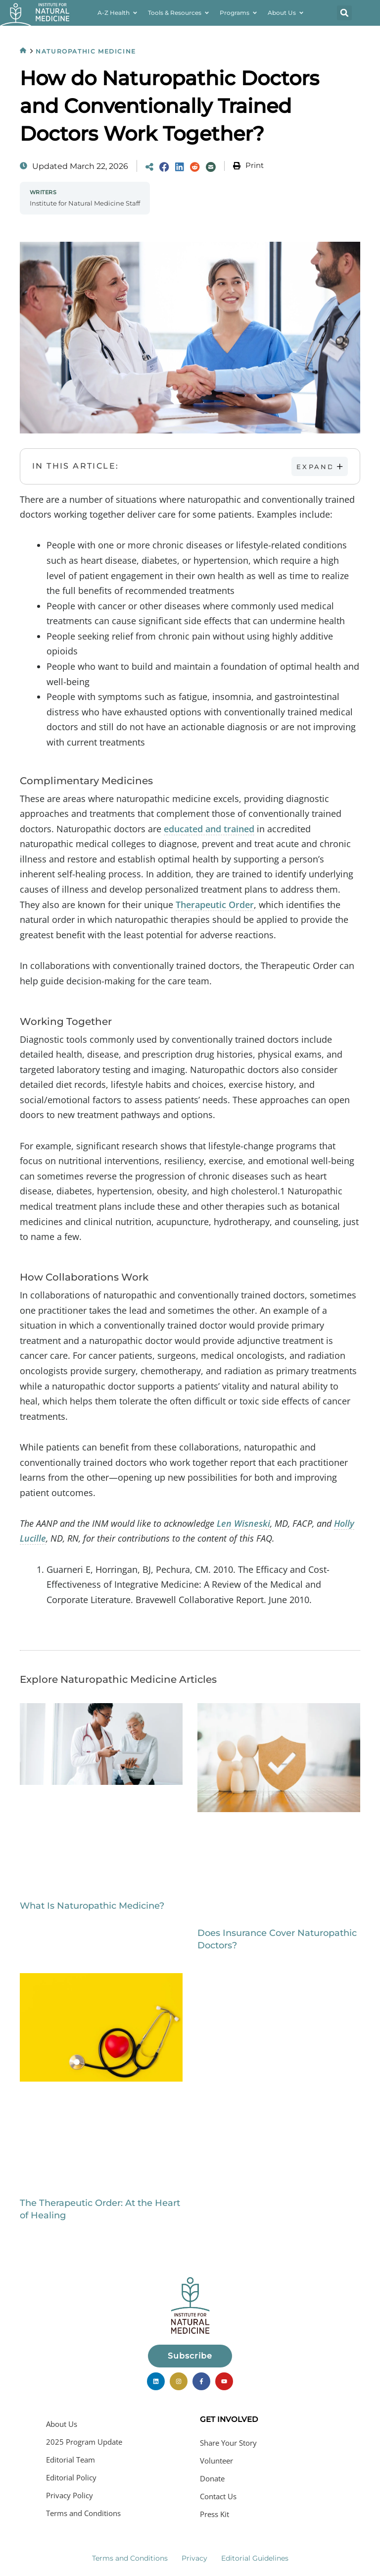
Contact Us (218, 2496)
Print (254, 165)
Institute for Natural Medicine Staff (85, 203)
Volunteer (216, 2461)
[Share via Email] (211, 167)
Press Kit (214, 2514)
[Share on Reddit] (195, 167)
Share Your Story (228, 2443)
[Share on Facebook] (164, 167)
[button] (344, 12)
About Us (61, 2424)
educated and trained (209, 829)
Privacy (194, 2558)
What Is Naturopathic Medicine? (92, 1905)
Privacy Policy (69, 2495)
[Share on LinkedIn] (179, 166)
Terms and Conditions (83, 2513)
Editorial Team (70, 2460)
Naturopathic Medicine (86, 51)
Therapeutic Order (215, 905)
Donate (212, 2478)
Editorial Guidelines (254, 2558)
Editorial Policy (71, 2477)
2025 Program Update (84, 2442)
